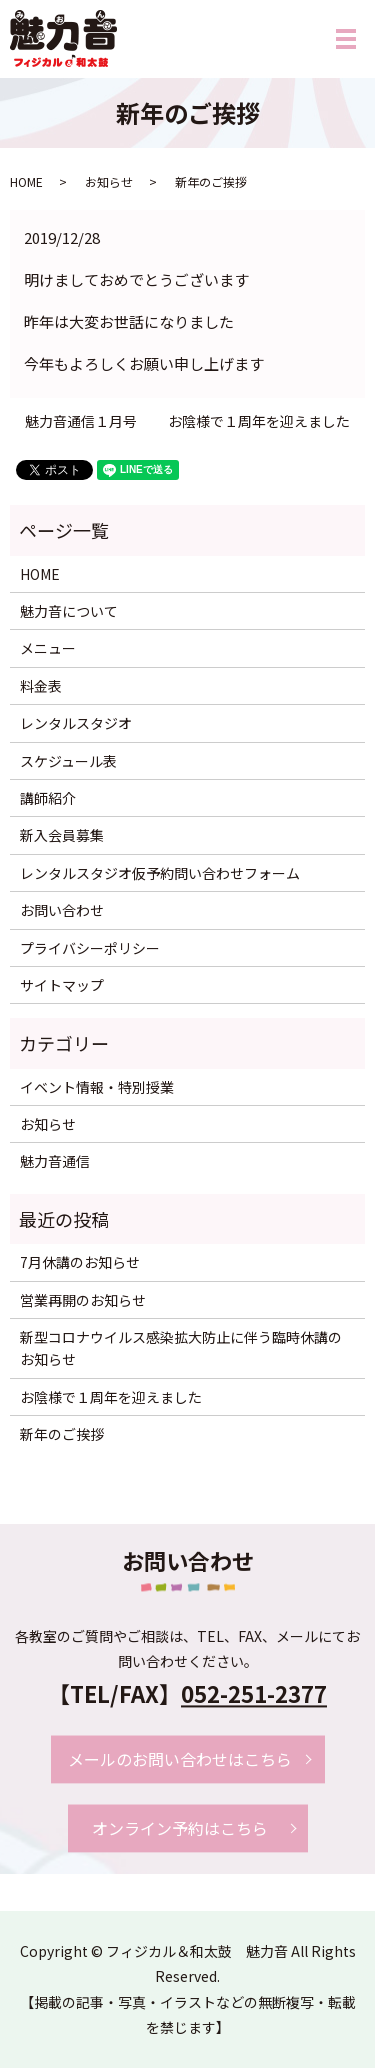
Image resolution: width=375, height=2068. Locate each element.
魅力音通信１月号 (81, 421)
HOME (26, 181)
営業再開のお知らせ (83, 1300)
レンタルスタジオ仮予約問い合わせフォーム (160, 873)
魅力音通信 (55, 1161)
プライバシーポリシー (90, 948)
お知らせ (109, 181)
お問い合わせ (62, 910)
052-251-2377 (254, 1694)
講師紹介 (48, 798)
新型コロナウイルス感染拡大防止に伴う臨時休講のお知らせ (181, 1348)
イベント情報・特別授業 (97, 1087)
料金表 (41, 686)
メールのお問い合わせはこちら (180, 1759)
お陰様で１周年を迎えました (259, 421)
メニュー (48, 648)
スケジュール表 (68, 761)
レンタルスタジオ (76, 723)
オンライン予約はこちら (180, 1828)
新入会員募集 (62, 835)
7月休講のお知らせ (80, 1262)
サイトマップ (62, 985)
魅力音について (69, 611)
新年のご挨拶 (62, 1434)
